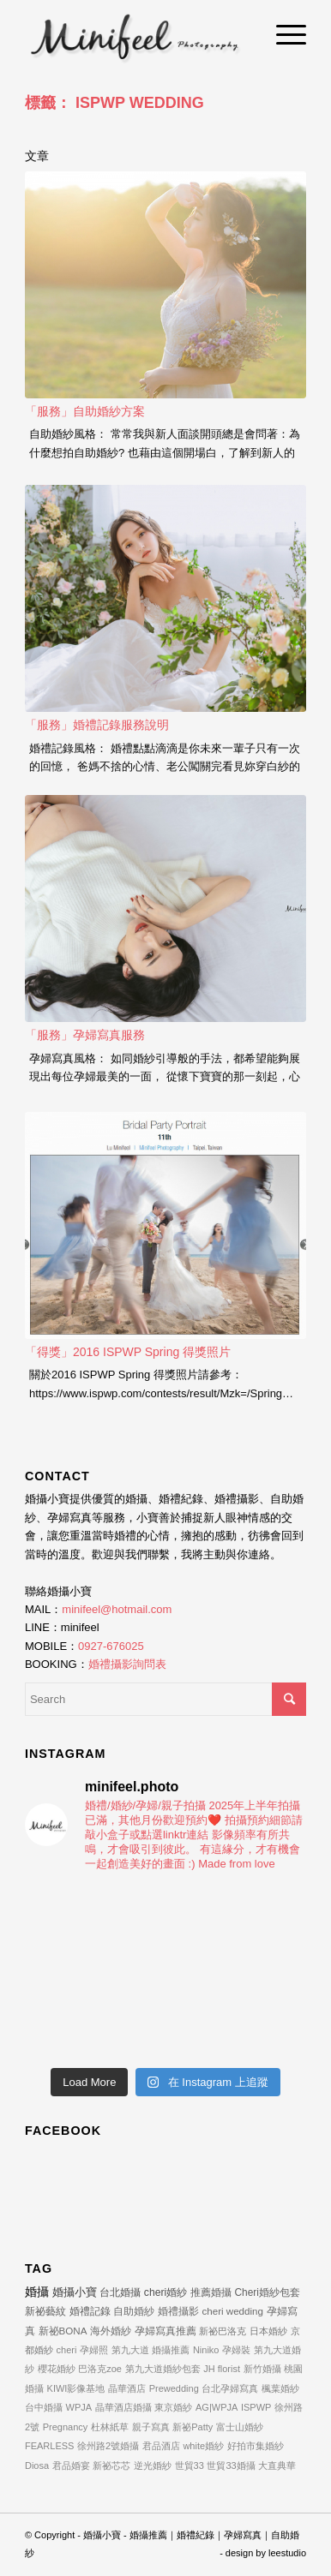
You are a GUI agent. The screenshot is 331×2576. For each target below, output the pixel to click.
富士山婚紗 (239, 2427)
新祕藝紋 (45, 2311)
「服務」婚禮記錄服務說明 (97, 725)
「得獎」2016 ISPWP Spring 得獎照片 (128, 1352)
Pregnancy (65, 2427)
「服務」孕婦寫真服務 (85, 1035)
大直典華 (277, 2465)
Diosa (37, 2465)
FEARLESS (49, 2446)
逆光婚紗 (153, 2465)
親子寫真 (151, 2427)
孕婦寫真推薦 (165, 2330)
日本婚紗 (268, 2331)
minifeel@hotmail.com (117, 1609)
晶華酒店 (127, 2388)
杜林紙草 (110, 2427)
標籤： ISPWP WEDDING (114, 102)
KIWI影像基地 (76, 2388)
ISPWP (256, 2407)
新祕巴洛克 (222, 2331)
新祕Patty (192, 2427)
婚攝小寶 (74, 2292)
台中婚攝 (44, 2407)
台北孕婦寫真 (230, 2388)
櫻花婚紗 (56, 2369)
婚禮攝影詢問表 (127, 1664)
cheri (67, 2350)
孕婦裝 (236, 2350)
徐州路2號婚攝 (108, 2446)
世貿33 (189, 2465)
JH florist (221, 2369)
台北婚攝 (120, 2292)
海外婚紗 (110, 2330)
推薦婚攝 (211, 2292)
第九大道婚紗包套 (163, 2369)
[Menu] (282, 34)
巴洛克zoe (100, 2369)
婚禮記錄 (90, 2311)
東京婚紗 (173, 2407)
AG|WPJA (217, 2407)
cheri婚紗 (165, 2292)
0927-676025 (111, 1646)
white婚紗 (203, 2446)
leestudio (287, 2553)
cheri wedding (232, 2310)
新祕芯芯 (111, 2465)
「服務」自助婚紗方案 (85, 411)
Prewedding (174, 2388)
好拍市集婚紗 (255, 2446)
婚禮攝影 (178, 2310)
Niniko (206, 2350)
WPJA (79, 2407)
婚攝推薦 (171, 2350)
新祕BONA (63, 2330)
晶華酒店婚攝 (123, 2407)
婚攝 (37, 2291)
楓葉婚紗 (280, 2388)
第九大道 (130, 2350)
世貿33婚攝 (231, 2465)
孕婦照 (94, 2350)
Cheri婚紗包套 (267, 2292)
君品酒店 (161, 2446)
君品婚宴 (71, 2465)
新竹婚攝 (262, 2369)
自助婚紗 (133, 2310)
